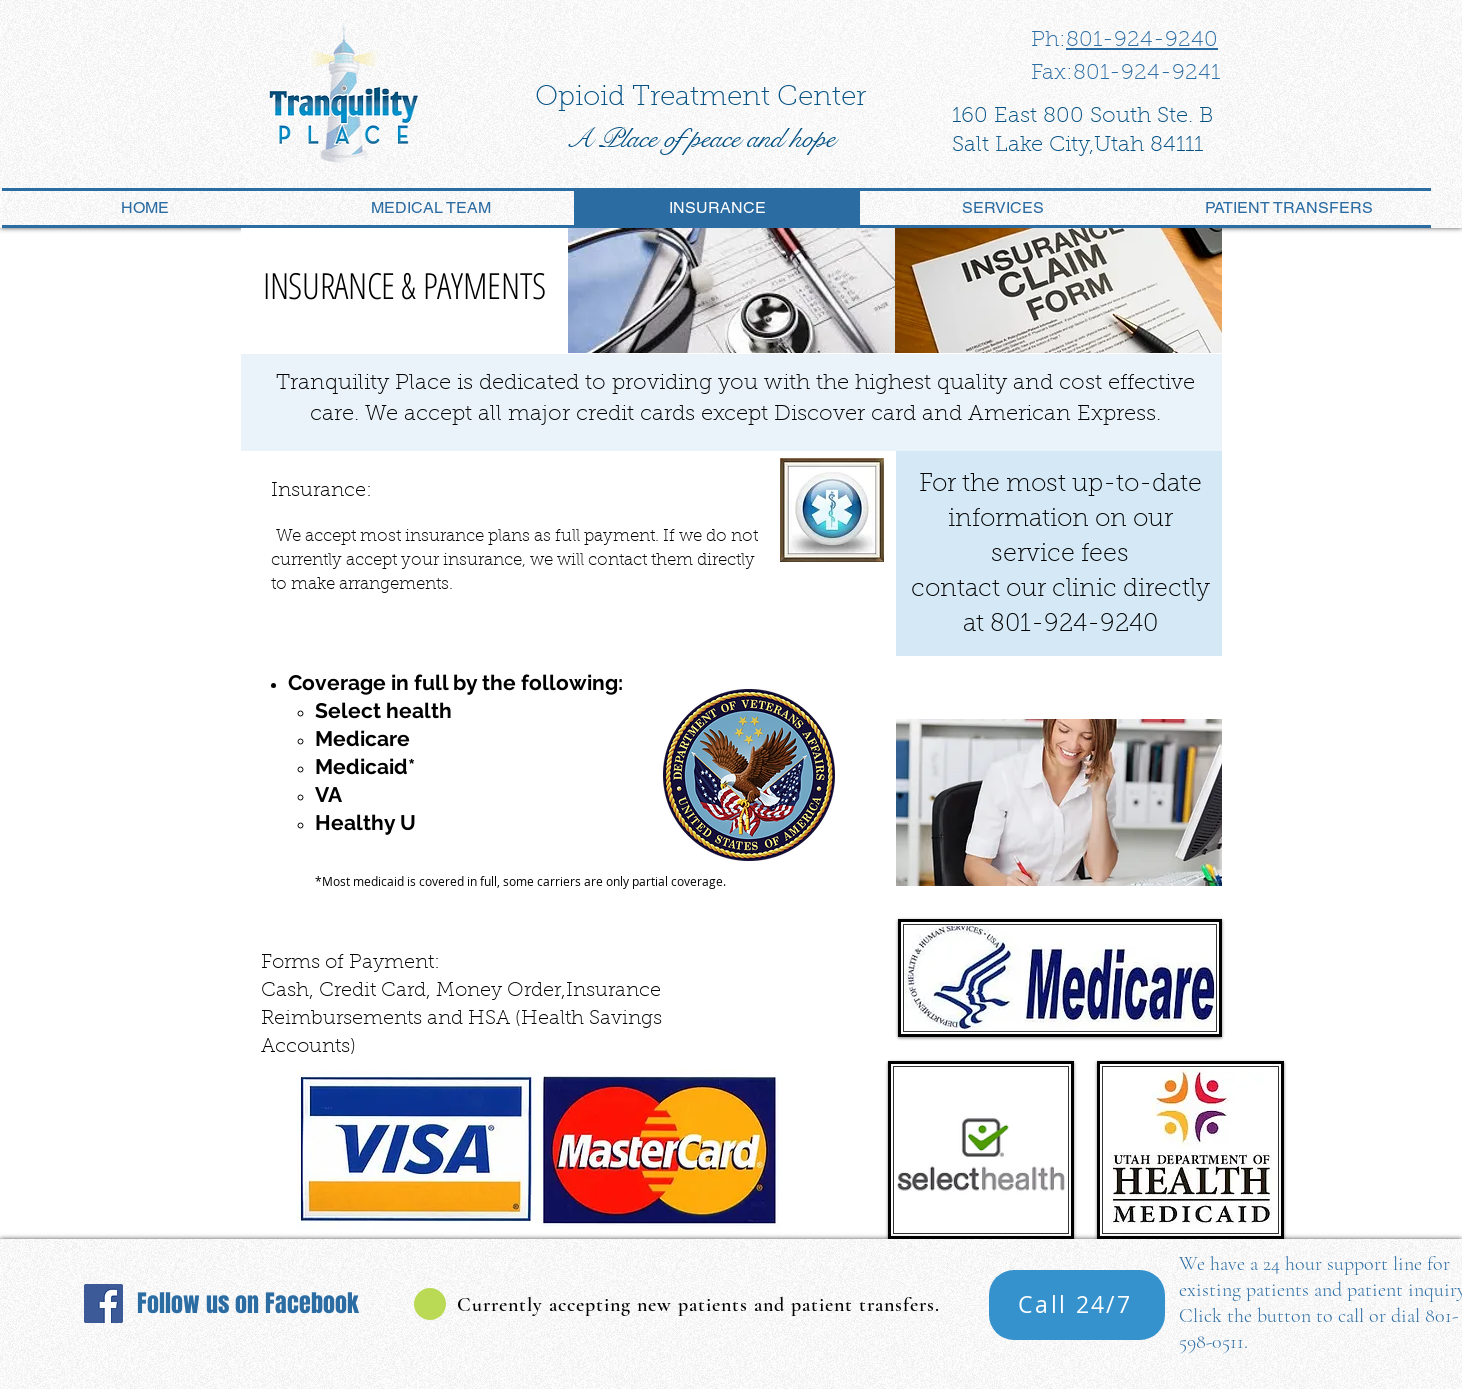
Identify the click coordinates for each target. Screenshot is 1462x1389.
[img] (731, 290)
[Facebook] (103, 1303)
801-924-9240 (1142, 41)
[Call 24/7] (1077, 1305)
